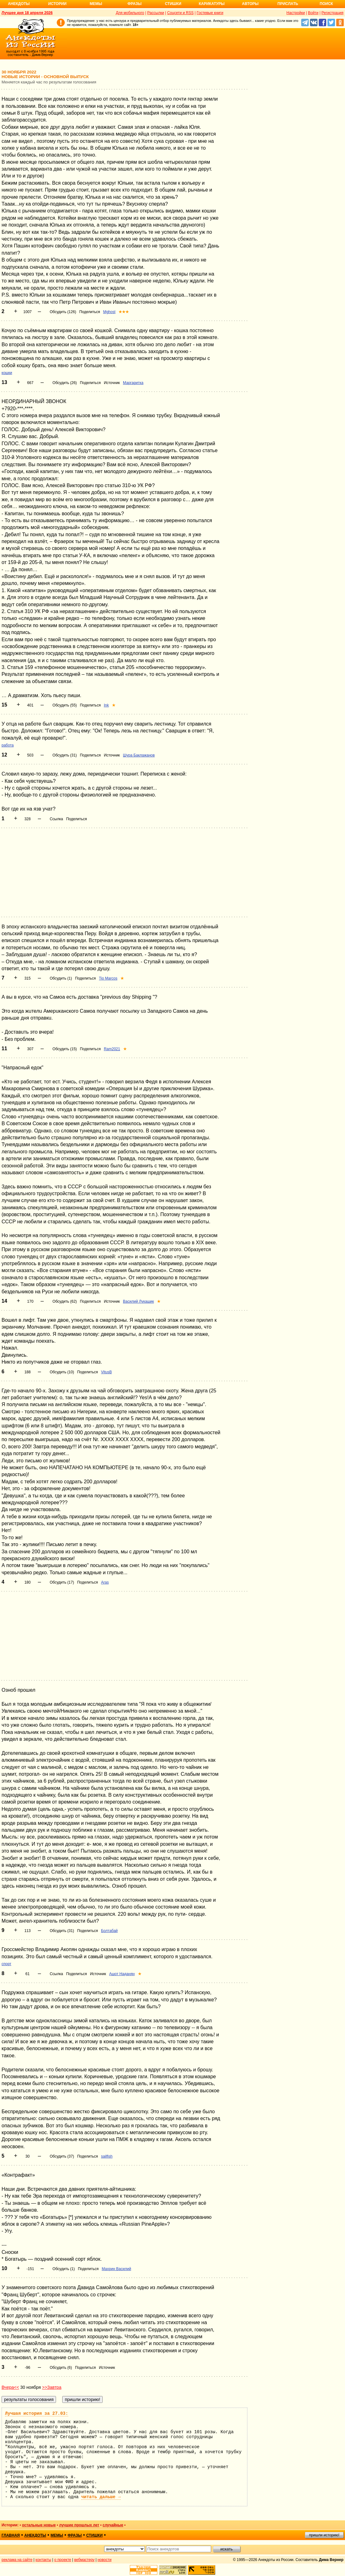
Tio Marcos (108, 978)
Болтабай (109, 1931)
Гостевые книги (210, 13)
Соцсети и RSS (180, 13)
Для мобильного (130, 13)
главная (11, 2535)
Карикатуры (212, 4)
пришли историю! (324, 2535)
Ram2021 (112, 1049)
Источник (112, 383)
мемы (57, 2535)
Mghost (109, 312)
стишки (94, 2535)
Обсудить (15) (65, 1049)
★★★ (124, 312)
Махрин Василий (116, 2269)
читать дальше (101, 2496)
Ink (106, 705)
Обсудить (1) (61, 978)
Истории (57, 4)
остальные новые (39, 2525)
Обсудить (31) (65, 755)
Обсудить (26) (65, 383)
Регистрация (332, 13)
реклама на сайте (17, 2560)
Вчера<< (10, 2387)
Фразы (134, 4)
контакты (43, 2560)
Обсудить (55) (65, 705)
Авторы (250, 4)
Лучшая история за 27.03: (36, 2413)
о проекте (62, 2560)
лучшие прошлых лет (79, 2525)
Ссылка (56, 819)
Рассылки (155, 13)
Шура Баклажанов (139, 755)
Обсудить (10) (62, 1372)
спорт (6, 1964)
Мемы (96, 4)
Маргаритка (133, 383)
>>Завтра (51, 2387)
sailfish (107, 2156)
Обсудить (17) (62, 1582)
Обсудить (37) (62, 2156)
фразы (75, 2535)
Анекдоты (19, 4)
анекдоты (35, 2535)
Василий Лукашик (138, 1301)
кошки (7, 373)
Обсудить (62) (65, 1301)
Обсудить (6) (61, 2367)
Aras (105, 1582)
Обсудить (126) (63, 312)
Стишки (173, 4)
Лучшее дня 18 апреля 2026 (27, 13)
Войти (313, 13)
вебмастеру (84, 2560)
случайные (113, 2525)
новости (104, 2560)
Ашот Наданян (122, 1974)
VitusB (106, 1372)
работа (8, 745)
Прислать (287, 4)
